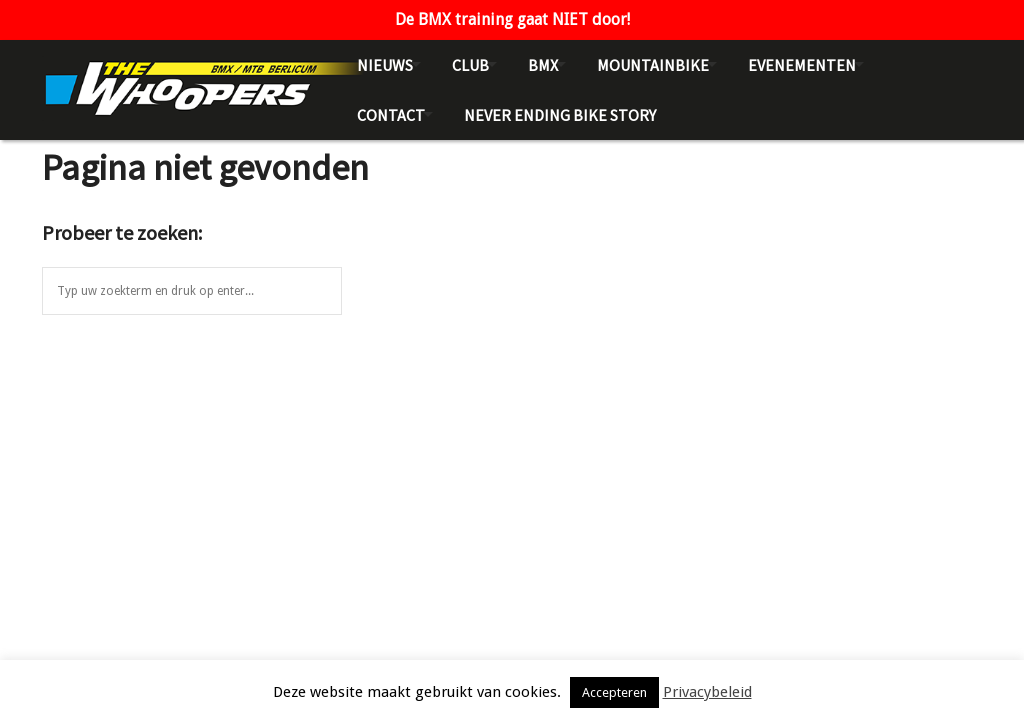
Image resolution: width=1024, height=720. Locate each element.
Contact (391, 115)
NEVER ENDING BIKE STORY (560, 115)
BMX (543, 65)
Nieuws (385, 65)
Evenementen (802, 65)
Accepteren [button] (614, 692)
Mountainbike (653, 65)
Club (470, 65)
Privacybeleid (707, 692)
